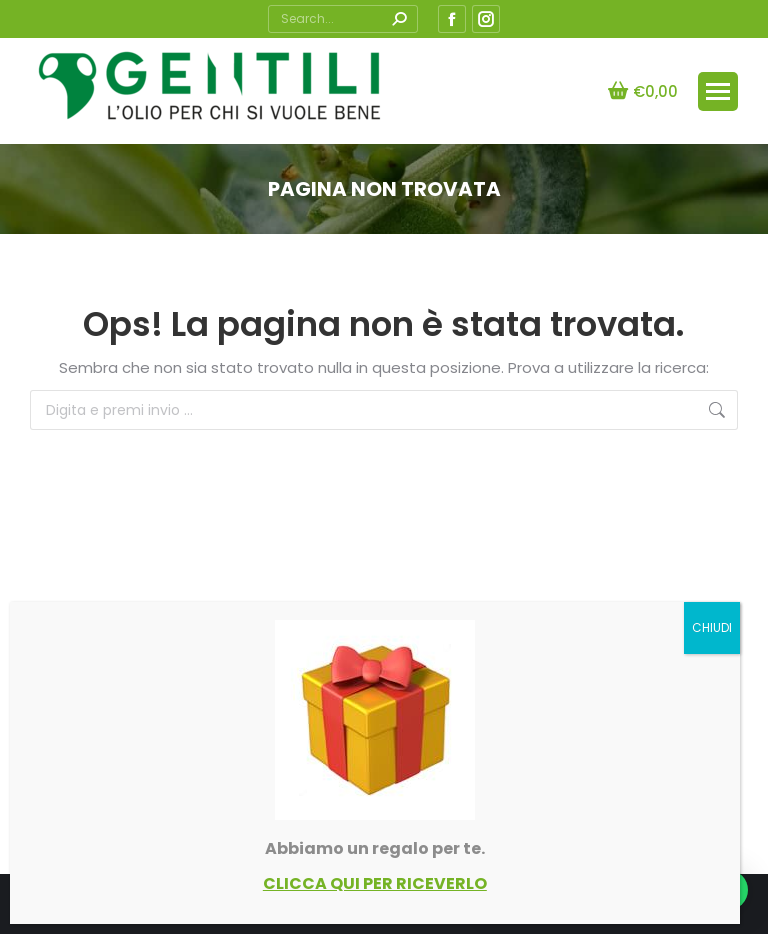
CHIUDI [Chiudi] (712, 627)
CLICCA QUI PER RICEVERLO (375, 883)
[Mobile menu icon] (718, 91)
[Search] (343, 19)
